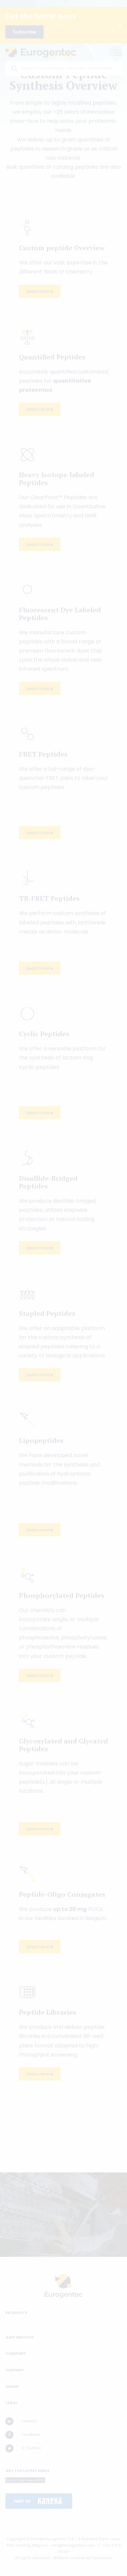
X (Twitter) (23, 2448)
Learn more (39, 291)
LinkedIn (21, 2421)
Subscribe (24, 32)
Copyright (15, 2539)
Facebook (22, 2435)
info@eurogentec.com (73, 2545)
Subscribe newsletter (25, 2480)
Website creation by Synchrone (82, 2557)
